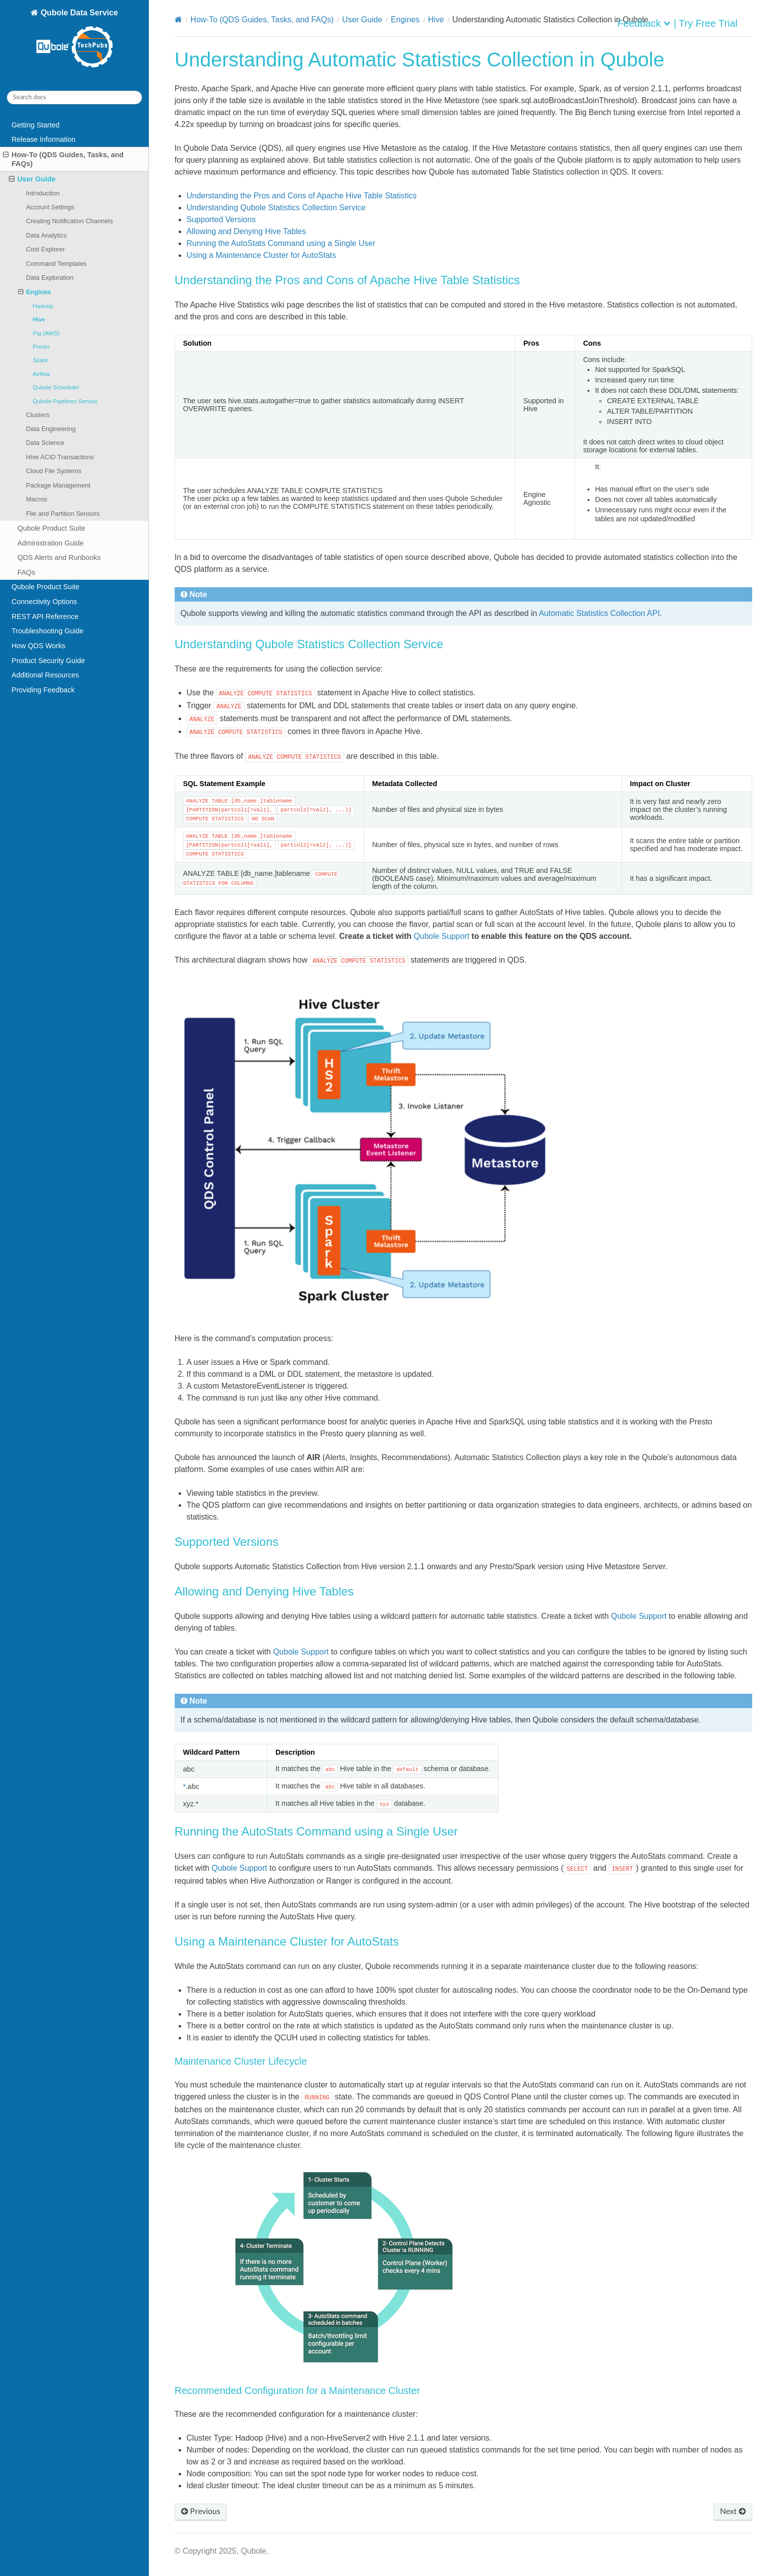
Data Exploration (49, 277)
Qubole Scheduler (56, 387)
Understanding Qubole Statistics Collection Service (276, 207)
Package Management (58, 485)
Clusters (38, 415)
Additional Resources (45, 675)
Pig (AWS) (46, 333)
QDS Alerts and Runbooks (59, 557)
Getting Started (35, 125)
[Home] (178, 19)
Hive (39, 319)
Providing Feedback (42, 690)
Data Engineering (50, 428)
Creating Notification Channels (69, 221)
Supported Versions (221, 219)
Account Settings (50, 207)
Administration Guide (50, 543)
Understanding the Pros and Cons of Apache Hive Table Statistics (302, 195)
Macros (36, 499)
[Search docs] (74, 97)
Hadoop (43, 306)
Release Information (43, 139)
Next (733, 2511)
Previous (200, 2511)
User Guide (32, 179)
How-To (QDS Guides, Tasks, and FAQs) (63, 159)
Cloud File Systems (53, 471)
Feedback (639, 23)
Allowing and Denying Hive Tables (246, 231)
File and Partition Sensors (62, 513)
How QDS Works (38, 646)
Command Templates (56, 263)
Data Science (45, 442)
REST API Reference (44, 616)
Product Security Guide (48, 661)
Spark (40, 360)
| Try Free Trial (706, 23)
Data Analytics (46, 235)
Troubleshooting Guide (47, 631)
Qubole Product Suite (51, 528)
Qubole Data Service (76, 39)
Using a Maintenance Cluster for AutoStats (261, 255)
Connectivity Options (44, 602)
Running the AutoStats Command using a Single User (281, 243)
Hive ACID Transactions (60, 457)
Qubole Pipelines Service (65, 401)
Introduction (43, 193)
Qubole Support (441, 936)
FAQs (26, 572)
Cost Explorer (45, 249)
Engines (34, 292)
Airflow (41, 373)
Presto (41, 346)
